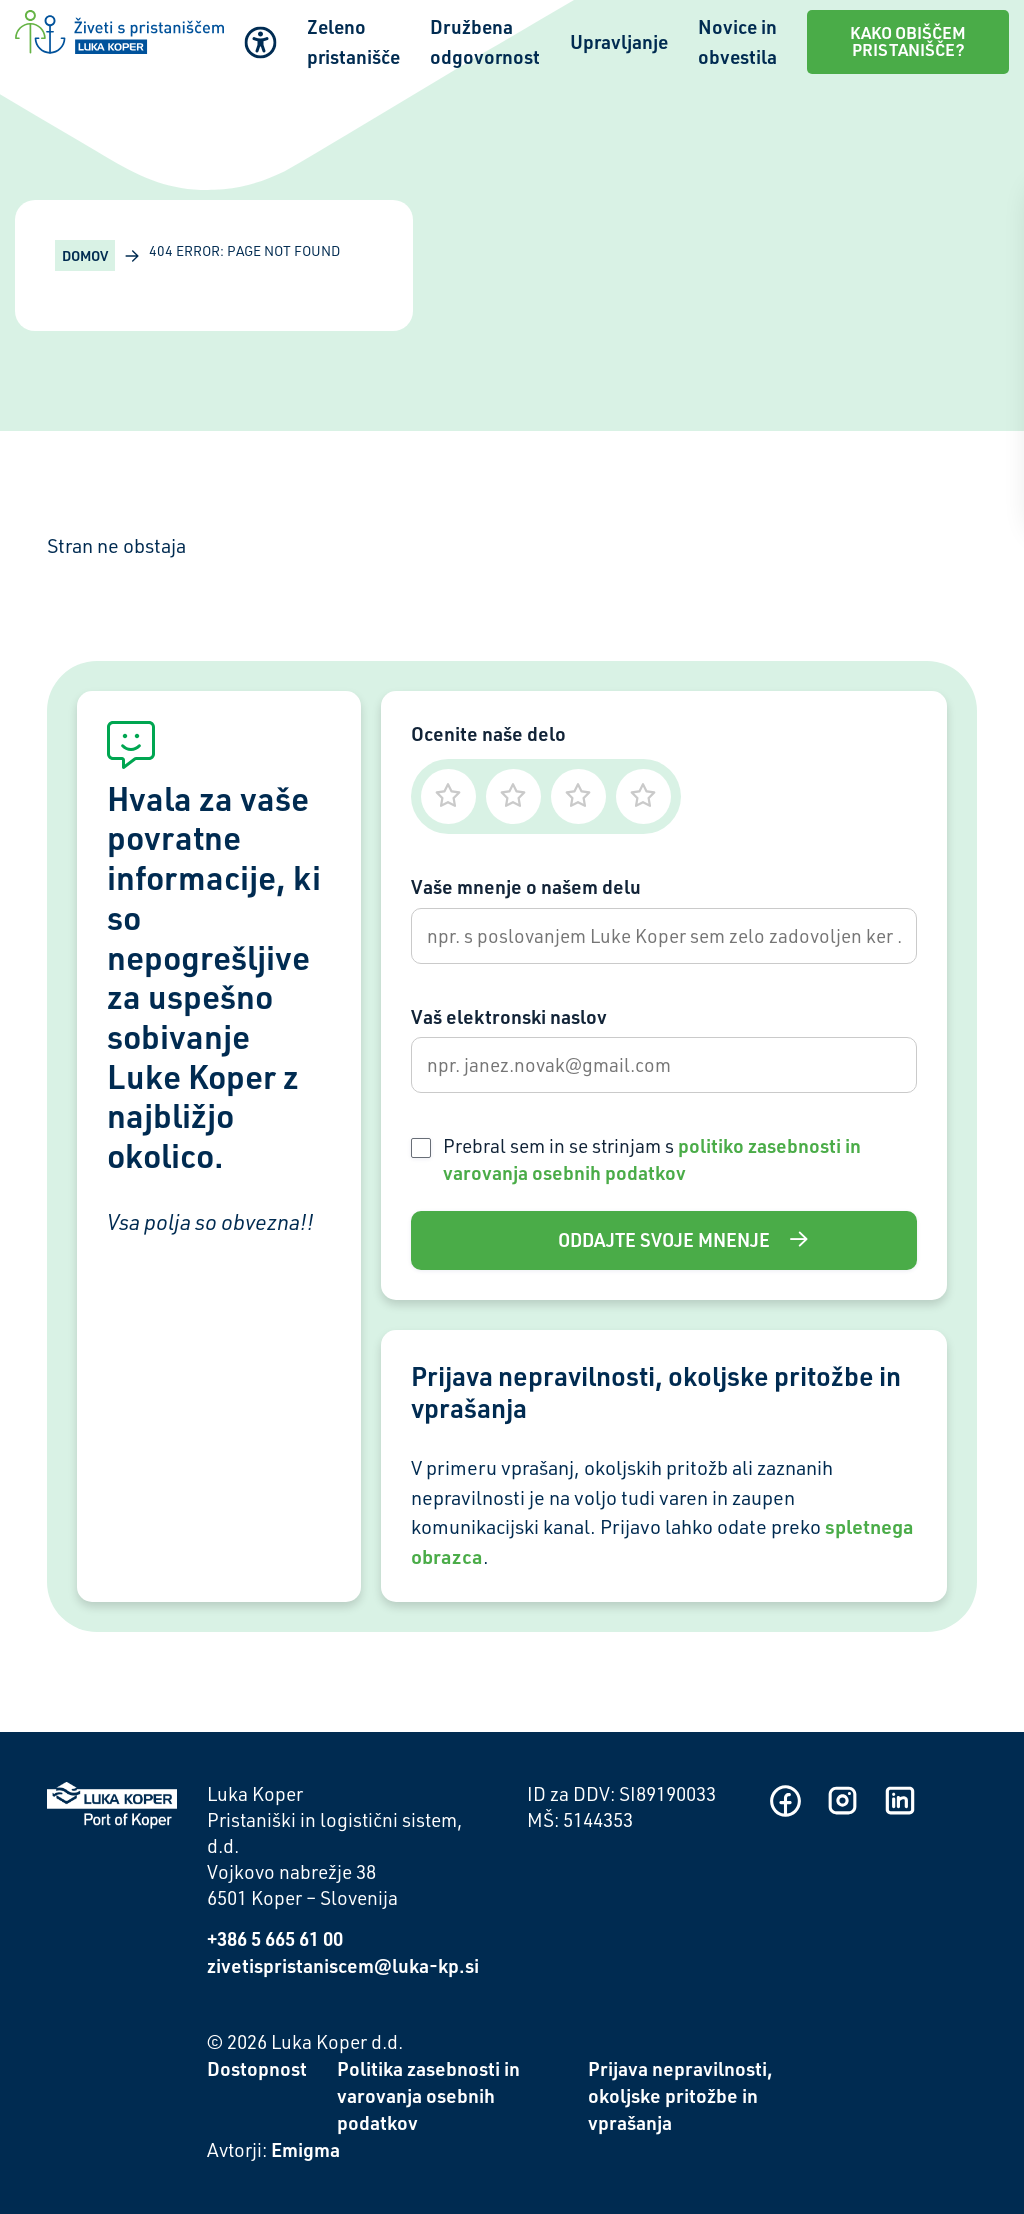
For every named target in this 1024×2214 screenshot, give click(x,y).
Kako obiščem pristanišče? (908, 41)
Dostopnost (257, 2068)
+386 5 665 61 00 (275, 1938)
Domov (85, 255)
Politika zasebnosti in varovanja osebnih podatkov (428, 2095)
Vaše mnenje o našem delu (526, 886)
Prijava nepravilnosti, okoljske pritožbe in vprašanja (680, 2095)
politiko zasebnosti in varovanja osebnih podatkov (652, 1159)
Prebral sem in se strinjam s (652, 1159)
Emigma (305, 2149)
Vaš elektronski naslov (509, 1016)
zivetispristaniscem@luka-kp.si (343, 1965)
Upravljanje (619, 41)
